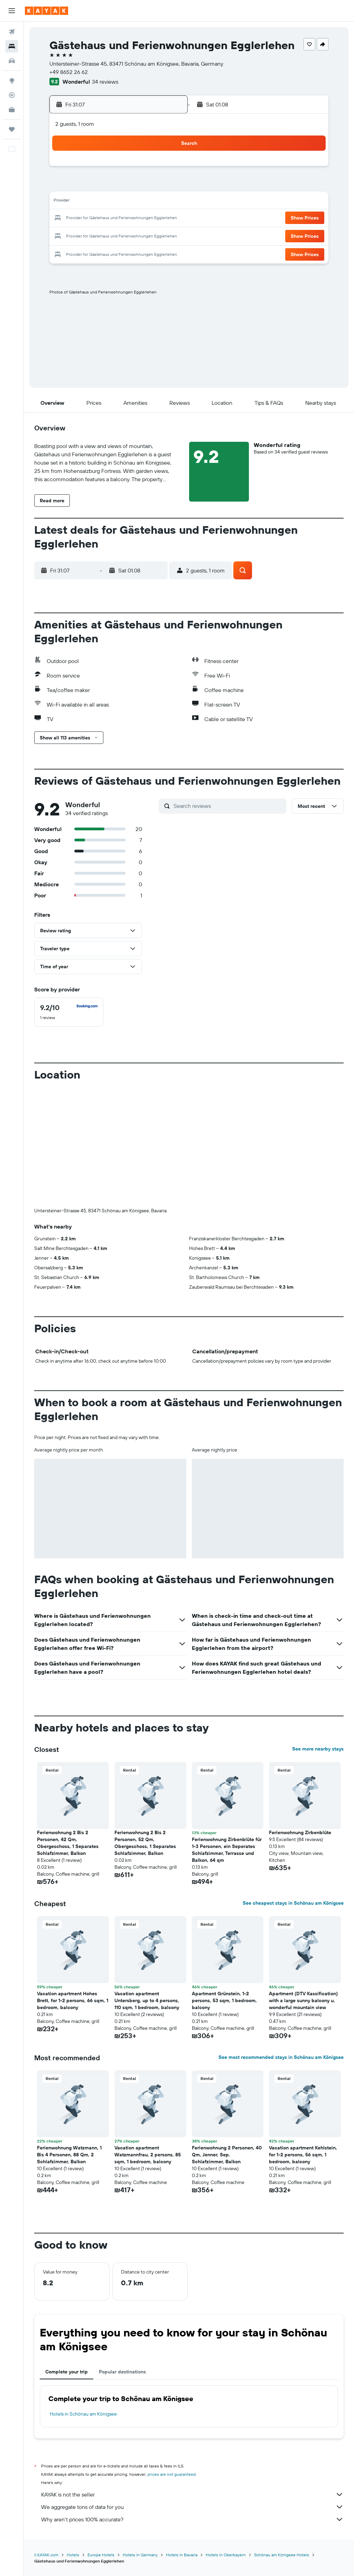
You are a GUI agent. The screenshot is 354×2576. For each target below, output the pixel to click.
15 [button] (116, 201)
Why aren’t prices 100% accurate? (192, 2519)
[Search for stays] (12, 46)
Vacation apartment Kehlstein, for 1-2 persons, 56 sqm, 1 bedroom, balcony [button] (303, 2155)
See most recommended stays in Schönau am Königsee (281, 2057)
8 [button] (116, 185)
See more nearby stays (318, 1749)
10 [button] (149, 185)
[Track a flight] (12, 95)
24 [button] (149, 218)
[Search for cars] (12, 61)
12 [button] (66, 201)
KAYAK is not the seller (192, 2494)
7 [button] (99, 185)
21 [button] (99, 218)
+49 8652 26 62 (68, 71)
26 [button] (66, 235)
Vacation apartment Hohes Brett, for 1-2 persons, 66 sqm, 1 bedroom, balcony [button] (72, 2000)
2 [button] (132, 168)
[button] (11, 10)
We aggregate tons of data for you (192, 2507)
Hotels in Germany (140, 2554)
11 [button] (166, 185)
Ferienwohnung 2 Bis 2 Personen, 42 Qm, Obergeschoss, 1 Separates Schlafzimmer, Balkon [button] (68, 1842)
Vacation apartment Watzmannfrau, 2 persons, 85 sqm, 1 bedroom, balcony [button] (147, 2155)
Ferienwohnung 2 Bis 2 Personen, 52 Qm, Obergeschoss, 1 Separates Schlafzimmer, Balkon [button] (145, 1842)
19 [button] (66, 218)
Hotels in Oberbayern (226, 2554)
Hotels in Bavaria (181, 2554)
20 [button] (82, 218)
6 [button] (82, 185)
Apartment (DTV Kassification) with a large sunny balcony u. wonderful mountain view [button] (303, 2000)
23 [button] (132, 218)
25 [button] (165, 218)
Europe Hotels (100, 2554)
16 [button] (132, 201)
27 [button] (83, 235)
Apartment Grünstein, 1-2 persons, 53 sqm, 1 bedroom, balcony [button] (224, 2000)
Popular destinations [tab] (122, 2372)
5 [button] (66, 185)
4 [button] (165, 168)
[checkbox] (68, 1012)
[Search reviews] (228, 806)
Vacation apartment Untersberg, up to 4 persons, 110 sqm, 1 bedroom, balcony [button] (146, 2000)
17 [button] (149, 201)
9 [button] (132, 185)
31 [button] (149, 235)
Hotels (73, 2554)
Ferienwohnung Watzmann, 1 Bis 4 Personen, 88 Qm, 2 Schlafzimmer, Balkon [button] (69, 2155)
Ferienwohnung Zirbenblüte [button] (300, 1832)
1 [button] (116, 168)
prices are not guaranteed (172, 2474)
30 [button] (132, 235)
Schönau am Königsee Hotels (281, 2554)
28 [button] (99, 235)
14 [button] (99, 201)
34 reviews (105, 81)
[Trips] (12, 129)
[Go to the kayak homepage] (46, 11)
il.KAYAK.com (46, 2554)
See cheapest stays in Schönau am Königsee (293, 1903)
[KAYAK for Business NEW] (12, 109)
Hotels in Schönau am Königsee (83, 2414)
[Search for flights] (12, 32)
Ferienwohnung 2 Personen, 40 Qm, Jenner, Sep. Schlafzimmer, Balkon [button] (227, 2155)
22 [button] (116, 218)
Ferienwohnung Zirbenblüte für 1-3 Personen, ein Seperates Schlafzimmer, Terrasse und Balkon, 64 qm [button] (227, 1849)
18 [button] (165, 201)
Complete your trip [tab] (66, 2372)
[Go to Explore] (12, 80)
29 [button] (116, 235)
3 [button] (149, 168)
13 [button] (82, 201)
